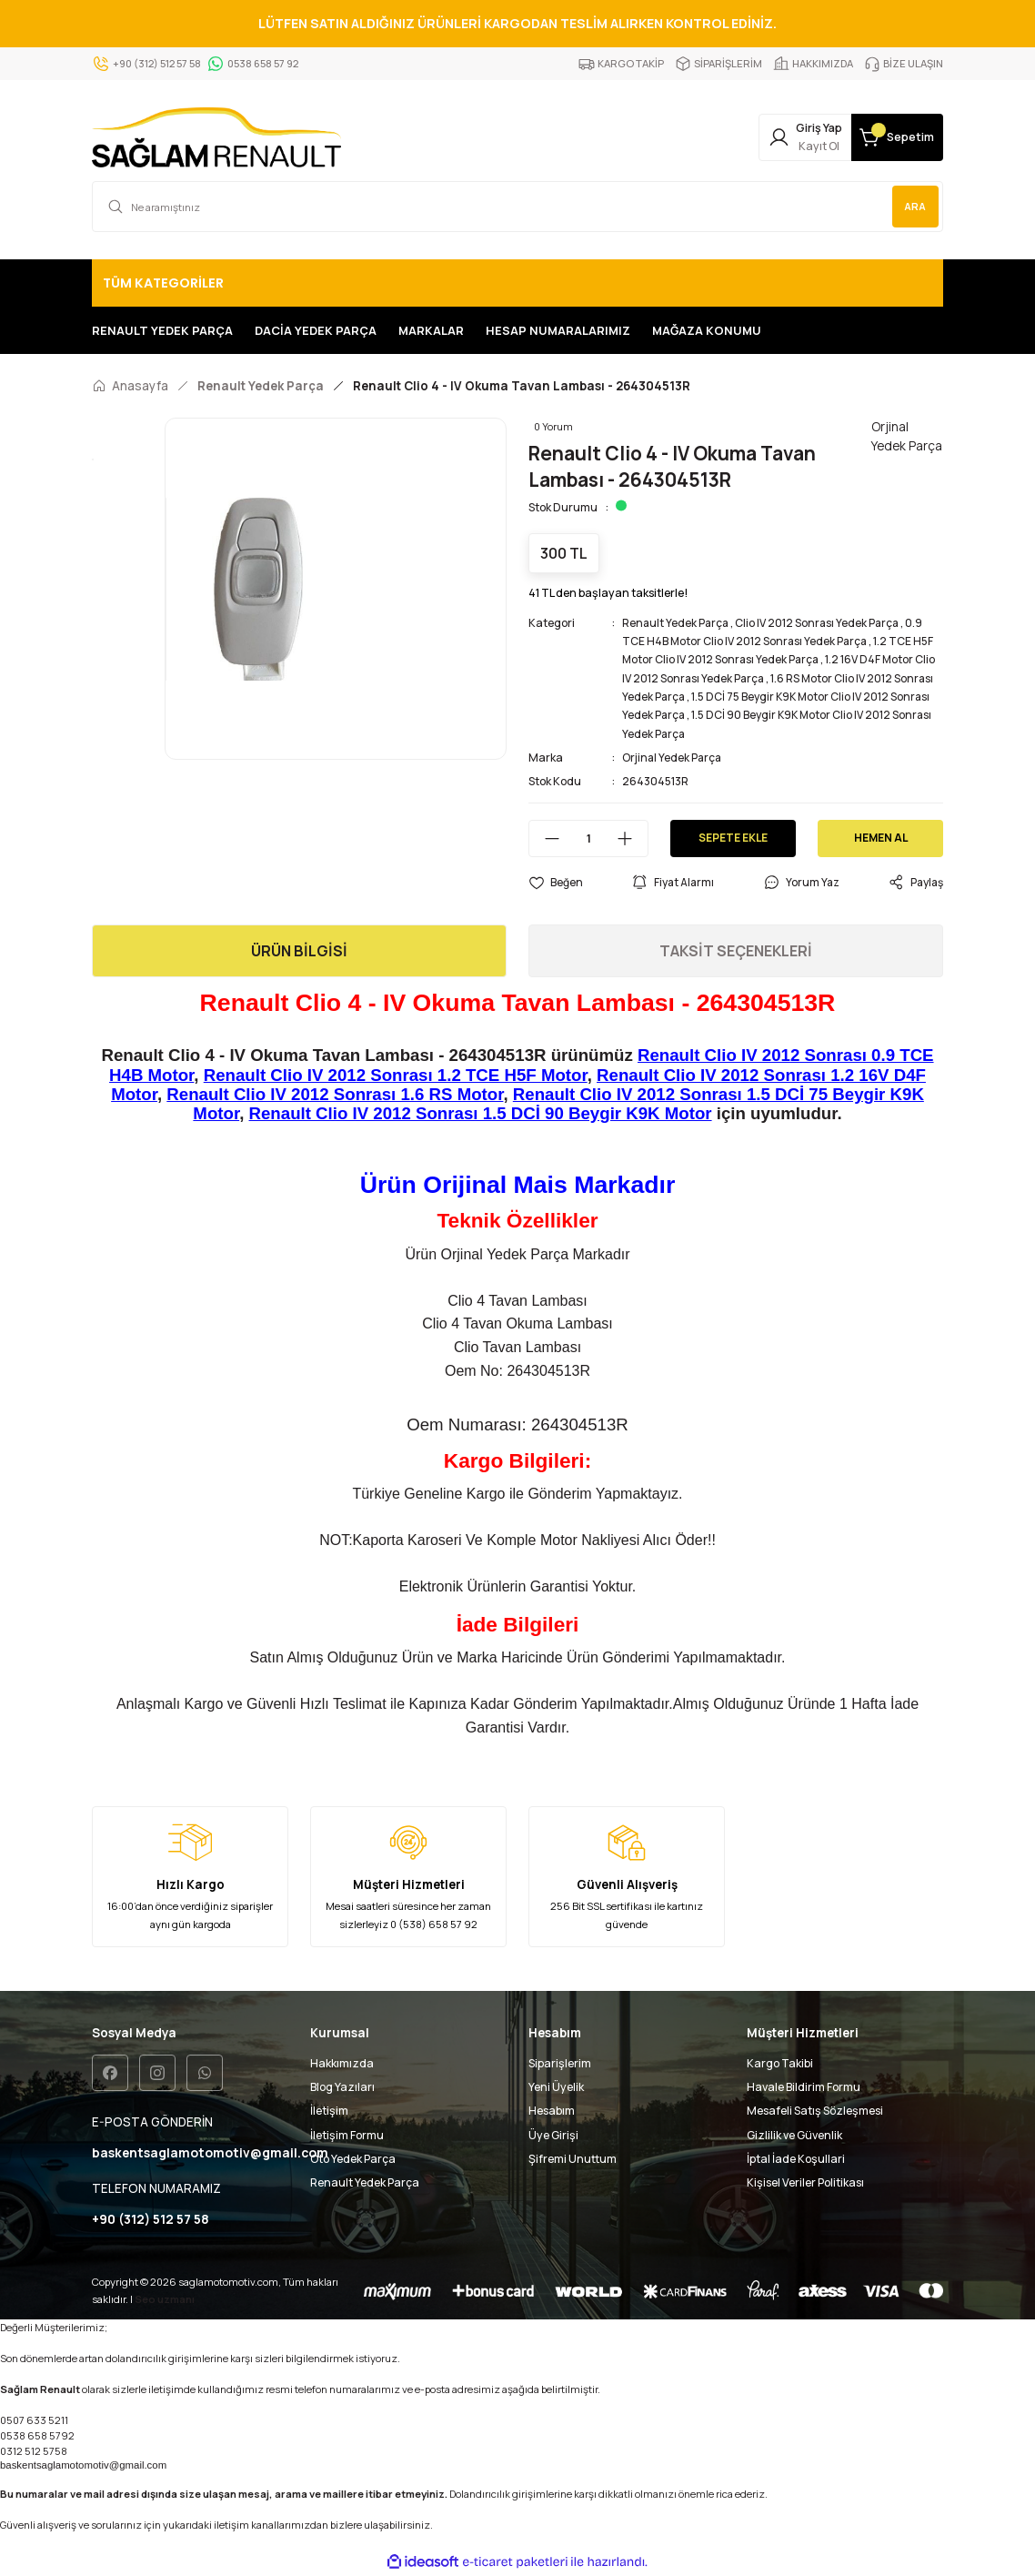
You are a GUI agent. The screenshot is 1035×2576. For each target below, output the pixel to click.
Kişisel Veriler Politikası (805, 2182)
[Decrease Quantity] (544, 838)
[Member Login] (763, 137)
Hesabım (551, 2110)
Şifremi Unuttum (572, 2159)
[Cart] (883, 137)
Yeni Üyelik (556, 2087)
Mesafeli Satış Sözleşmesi (815, 2110)
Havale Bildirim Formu (803, 2087)
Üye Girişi (553, 2135)
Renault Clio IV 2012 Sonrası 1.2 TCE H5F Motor (396, 1075)
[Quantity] (588, 838)
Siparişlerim (559, 2063)
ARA (913, 206)
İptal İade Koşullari (796, 2159)
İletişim (329, 2110)
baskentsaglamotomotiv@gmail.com (83, 2465)
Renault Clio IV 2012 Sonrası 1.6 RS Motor (334, 1094)
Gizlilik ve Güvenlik (794, 2135)
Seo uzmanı (165, 2300)
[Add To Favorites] (555, 883)
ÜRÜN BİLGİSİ (299, 951)
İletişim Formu (347, 2135)
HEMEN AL (881, 837)
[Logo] (216, 137)
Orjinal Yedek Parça (673, 757)
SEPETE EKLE (733, 837)
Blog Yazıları (342, 2087)
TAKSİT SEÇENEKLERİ (735, 951)
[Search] (517, 206)
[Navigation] (517, 283)
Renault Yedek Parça (676, 623)
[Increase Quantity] (632, 838)
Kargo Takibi (780, 2063)
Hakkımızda (342, 2063)
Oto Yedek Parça (353, 2159)
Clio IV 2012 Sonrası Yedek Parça (821, 623)
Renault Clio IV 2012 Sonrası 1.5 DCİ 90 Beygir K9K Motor (480, 1113)
